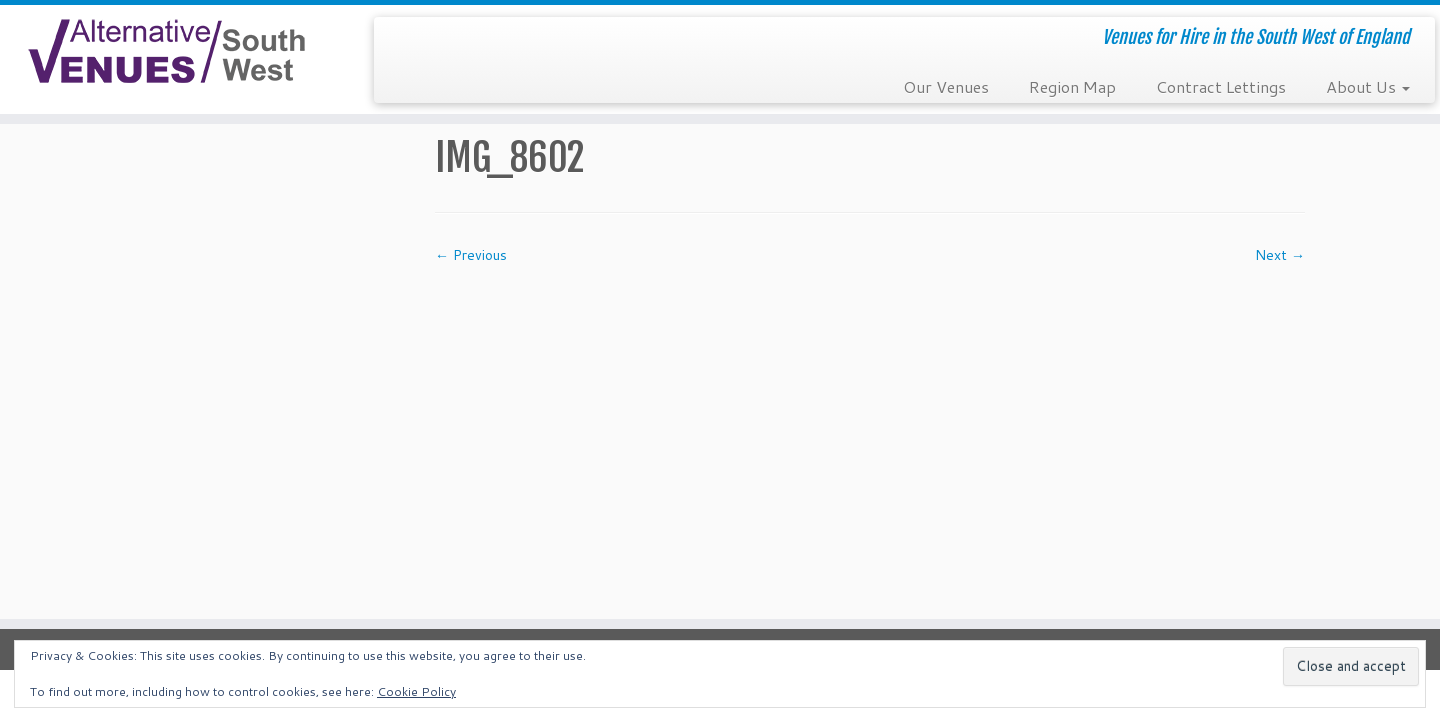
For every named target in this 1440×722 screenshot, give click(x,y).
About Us (1368, 86)
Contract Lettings (1221, 86)
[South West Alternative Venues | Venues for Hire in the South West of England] (166, 51)
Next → (1280, 255)
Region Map (1072, 86)
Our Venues (946, 86)
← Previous (471, 255)
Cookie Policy (416, 691)
